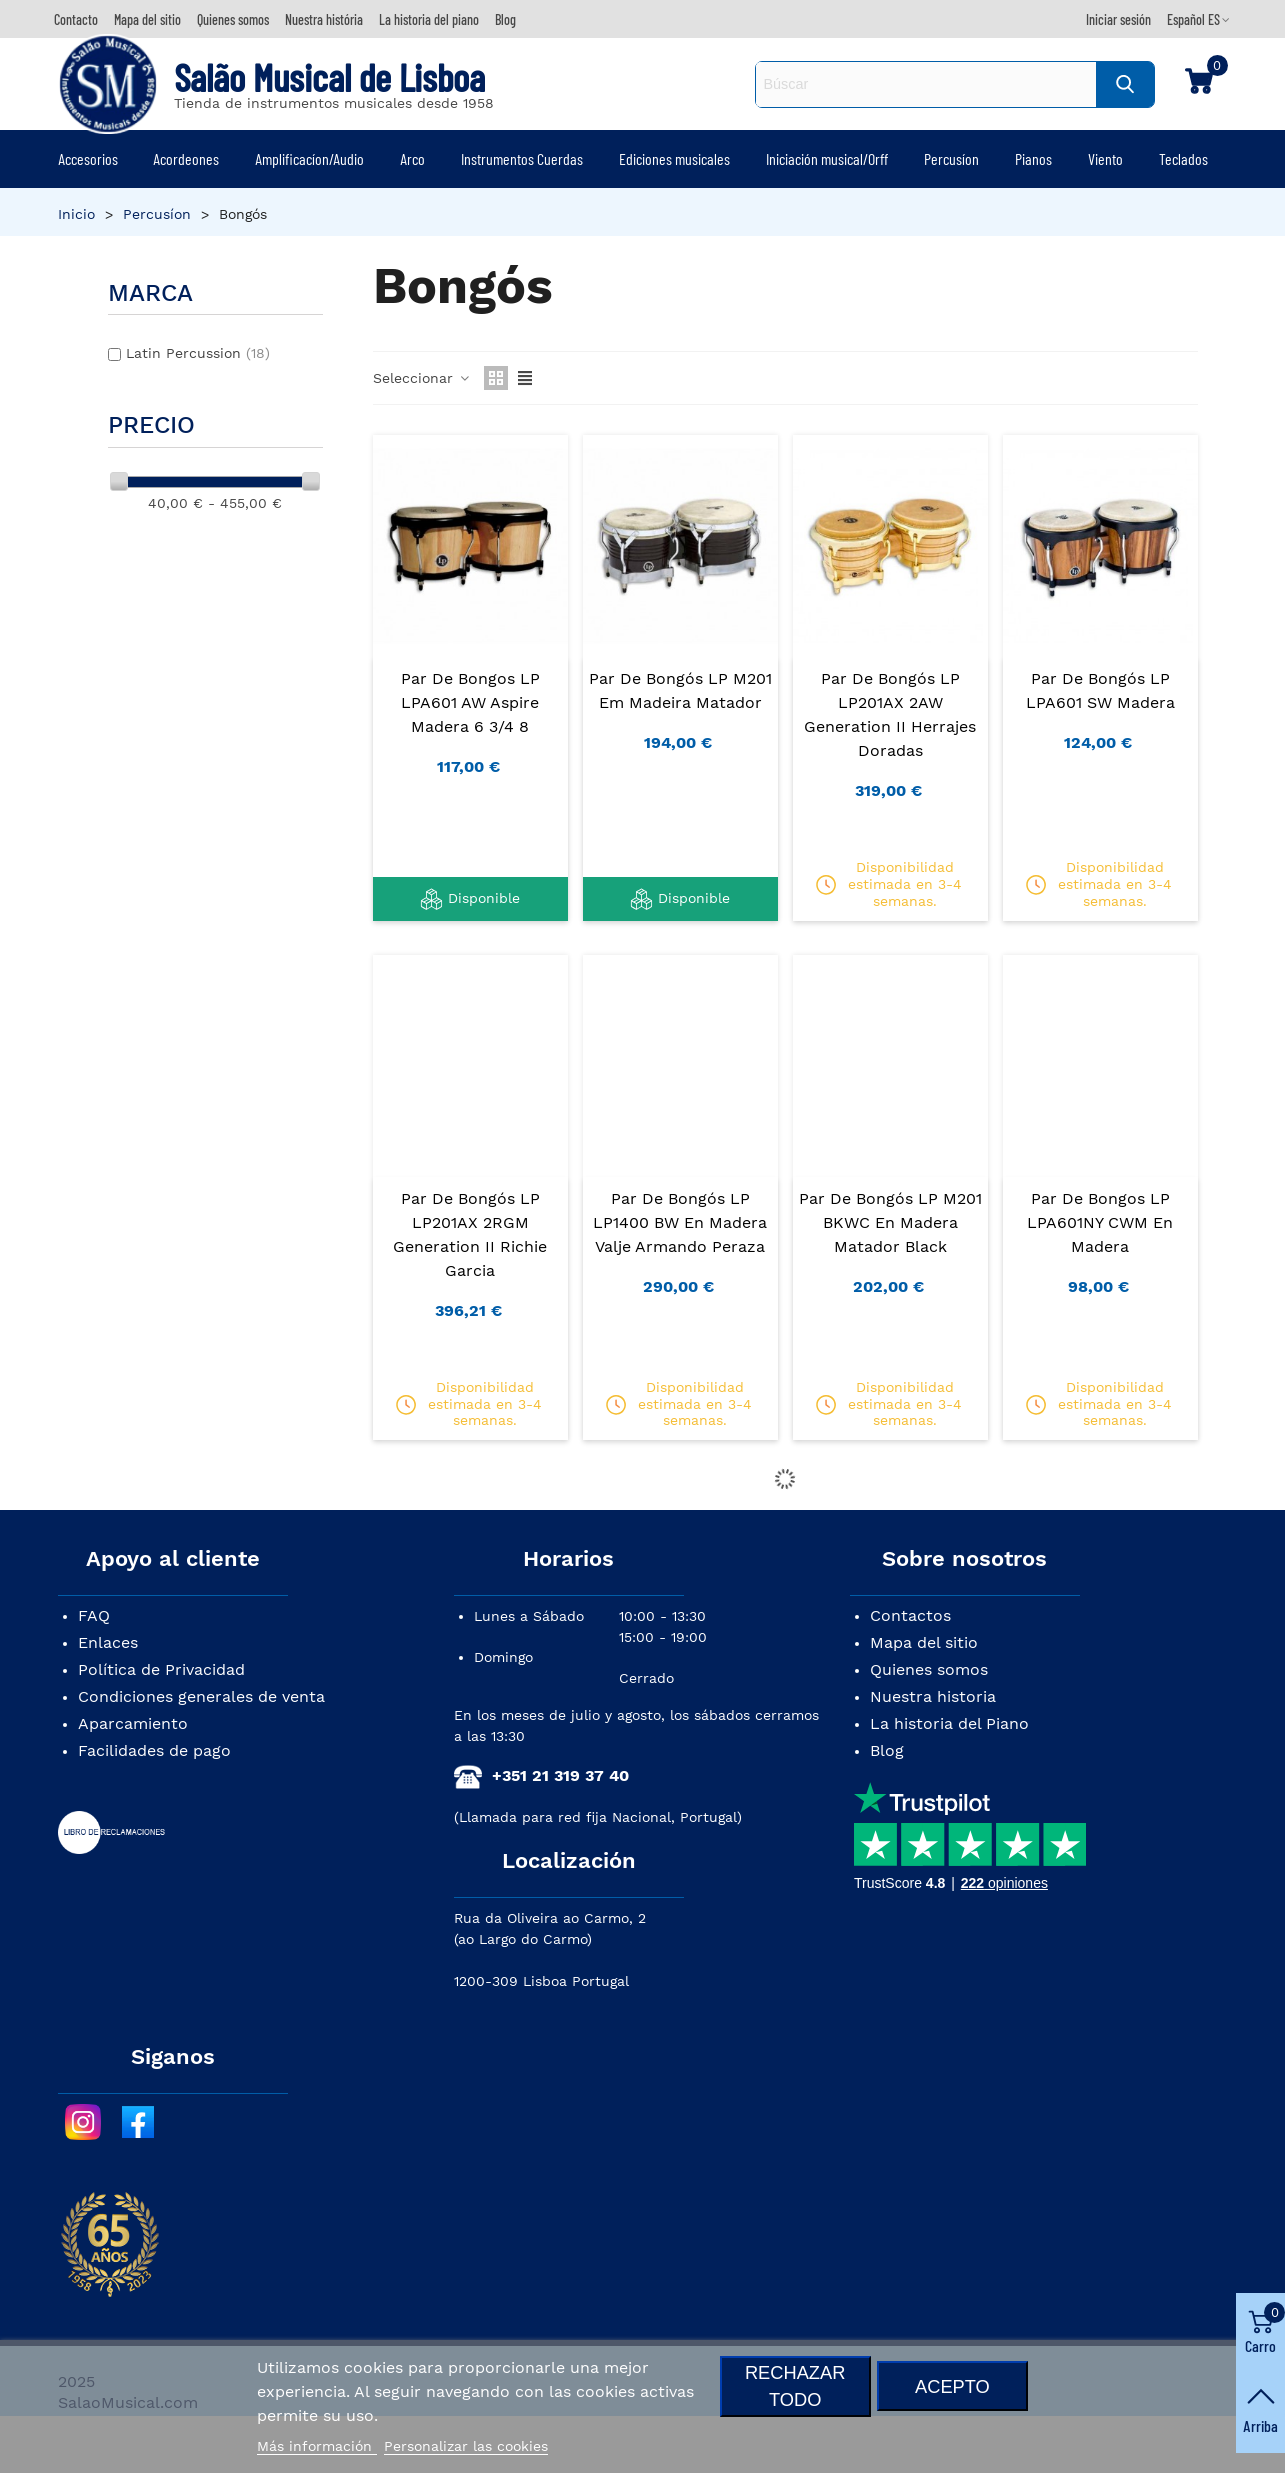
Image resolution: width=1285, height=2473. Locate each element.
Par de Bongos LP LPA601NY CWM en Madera (1100, 1222)
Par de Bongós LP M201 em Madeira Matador (680, 690)
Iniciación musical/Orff (827, 158)
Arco (412, 158)
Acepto (952, 2386)
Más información (317, 2446)
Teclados (1183, 158)
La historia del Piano (949, 1723)
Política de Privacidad (161, 1669)
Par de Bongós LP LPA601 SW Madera (1100, 690)
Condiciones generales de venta (201, 1696)
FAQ (94, 1615)
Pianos (1033, 158)
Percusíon (951, 158)
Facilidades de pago (154, 1750)
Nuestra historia (933, 1696)
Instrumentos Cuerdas (522, 158)
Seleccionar (422, 378)
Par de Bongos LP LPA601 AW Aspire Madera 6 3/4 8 (470, 702)
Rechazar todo (795, 2386)
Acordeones (186, 158)
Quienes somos (929, 1669)
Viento (1105, 158)
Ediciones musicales (674, 158)
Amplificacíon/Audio (309, 158)
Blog (887, 1750)
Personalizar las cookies (466, 2446)
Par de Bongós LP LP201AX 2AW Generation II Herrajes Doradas (890, 714)
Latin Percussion (198, 353)
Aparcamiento (133, 1723)
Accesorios (88, 158)
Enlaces (108, 1642)
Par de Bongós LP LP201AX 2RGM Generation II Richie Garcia (470, 1234)
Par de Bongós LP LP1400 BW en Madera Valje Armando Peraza (680, 1222)
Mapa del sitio (924, 1642)
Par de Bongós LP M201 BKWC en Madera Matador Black (890, 1222)
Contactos (910, 1615)
